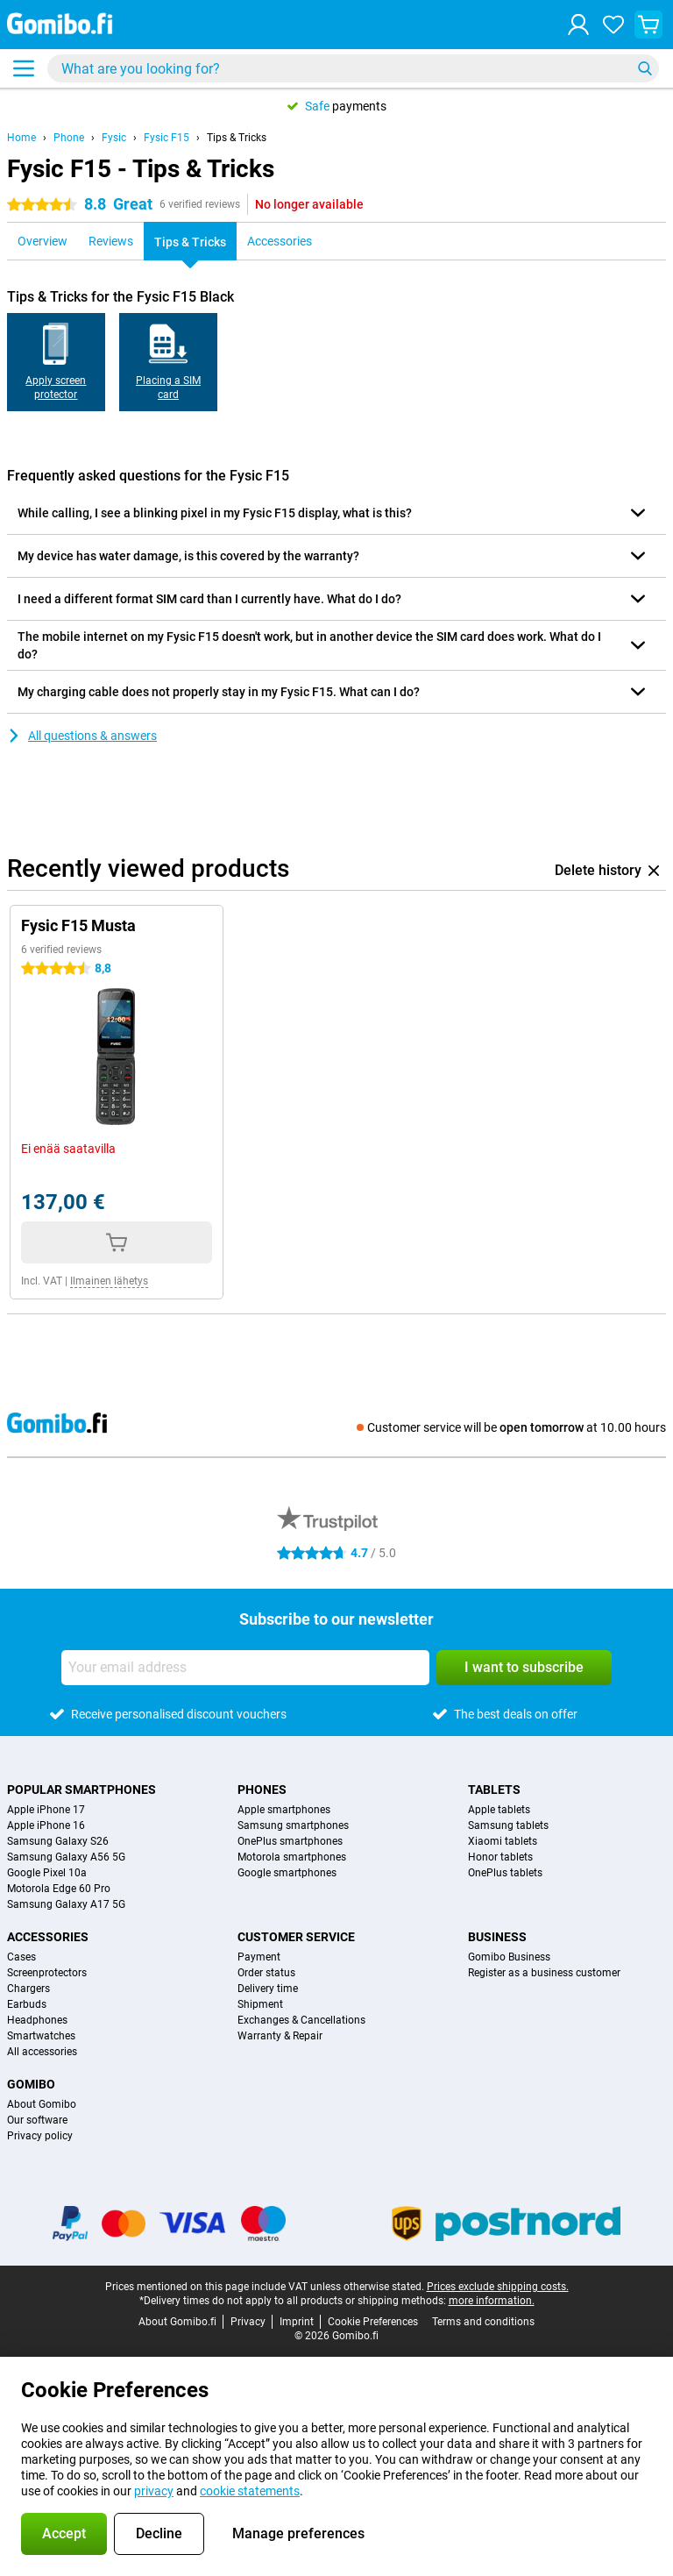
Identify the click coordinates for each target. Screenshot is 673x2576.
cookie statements (250, 2491)
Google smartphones (286, 1873)
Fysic (114, 138)
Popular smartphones (81, 1790)
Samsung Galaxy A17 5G (66, 1904)
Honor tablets (500, 1857)
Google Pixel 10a (47, 1873)
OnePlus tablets (505, 1873)
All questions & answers (82, 736)
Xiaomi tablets (502, 1841)
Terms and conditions (483, 2322)
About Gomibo (41, 2104)
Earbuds (26, 2004)
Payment (258, 1957)
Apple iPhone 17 (46, 1810)
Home (21, 138)
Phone (68, 138)
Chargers (28, 1988)
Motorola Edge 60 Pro (58, 1888)
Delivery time (267, 1988)
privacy (154, 2491)
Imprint (297, 2322)
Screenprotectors (47, 1973)
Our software (37, 2120)
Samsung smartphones (293, 1825)
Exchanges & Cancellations (301, 2020)
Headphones (37, 2020)
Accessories (48, 1937)
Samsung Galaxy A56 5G (66, 1857)
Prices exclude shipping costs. (498, 2287)
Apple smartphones (283, 1810)
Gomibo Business (509, 1957)
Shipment (260, 2004)
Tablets (494, 1790)
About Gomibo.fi (177, 2322)
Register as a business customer (544, 1973)
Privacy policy (40, 2136)
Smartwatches (41, 2036)
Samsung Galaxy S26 (58, 1841)
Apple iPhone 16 (46, 1825)
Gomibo (31, 2084)
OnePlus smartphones (290, 1841)
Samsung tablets (508, 1825)
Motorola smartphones (291, 1857)
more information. (492, 2301)
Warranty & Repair (279, 2036)
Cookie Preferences (373, 2322)
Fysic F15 (166, 138)
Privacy (248, 2322)
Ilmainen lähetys (109, 1281)
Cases (21, 1957)
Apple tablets (499, 1810)
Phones (262, 1790)
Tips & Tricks (236, 138)
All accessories (42, 2052)
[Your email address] (245, 1667)
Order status (266, 1973)
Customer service (296, 1937)
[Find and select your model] (353, 68)
